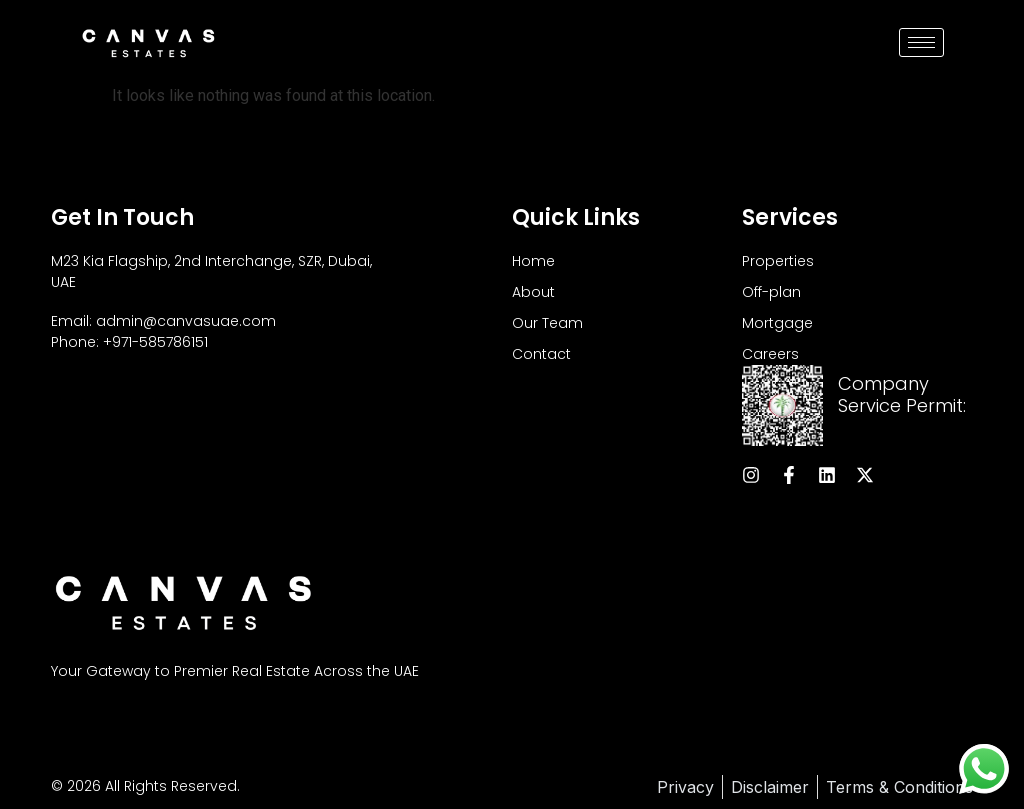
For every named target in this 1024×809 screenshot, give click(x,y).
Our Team (547, 323)
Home (533, 261)
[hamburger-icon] (921, 42)
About (533, 292)
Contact (541, 354)
